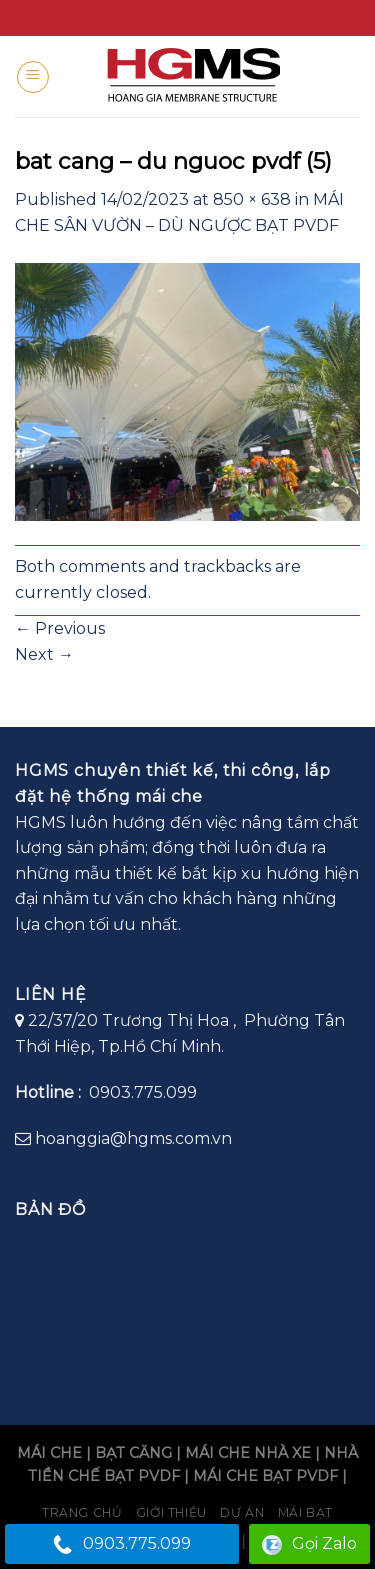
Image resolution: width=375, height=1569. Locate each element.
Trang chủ (82, 1512)
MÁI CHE (49, 1453)
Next (44, 654)
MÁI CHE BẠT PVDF (265, 1476)
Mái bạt (305, 1512)
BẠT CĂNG (133, 1453)
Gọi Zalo (309, 1544)
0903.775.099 (122, 1544)
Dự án (242, 1512)
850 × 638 (252, 199)
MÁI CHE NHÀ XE (248, 1453)
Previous (60, 628)
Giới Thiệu (171, 1512)
